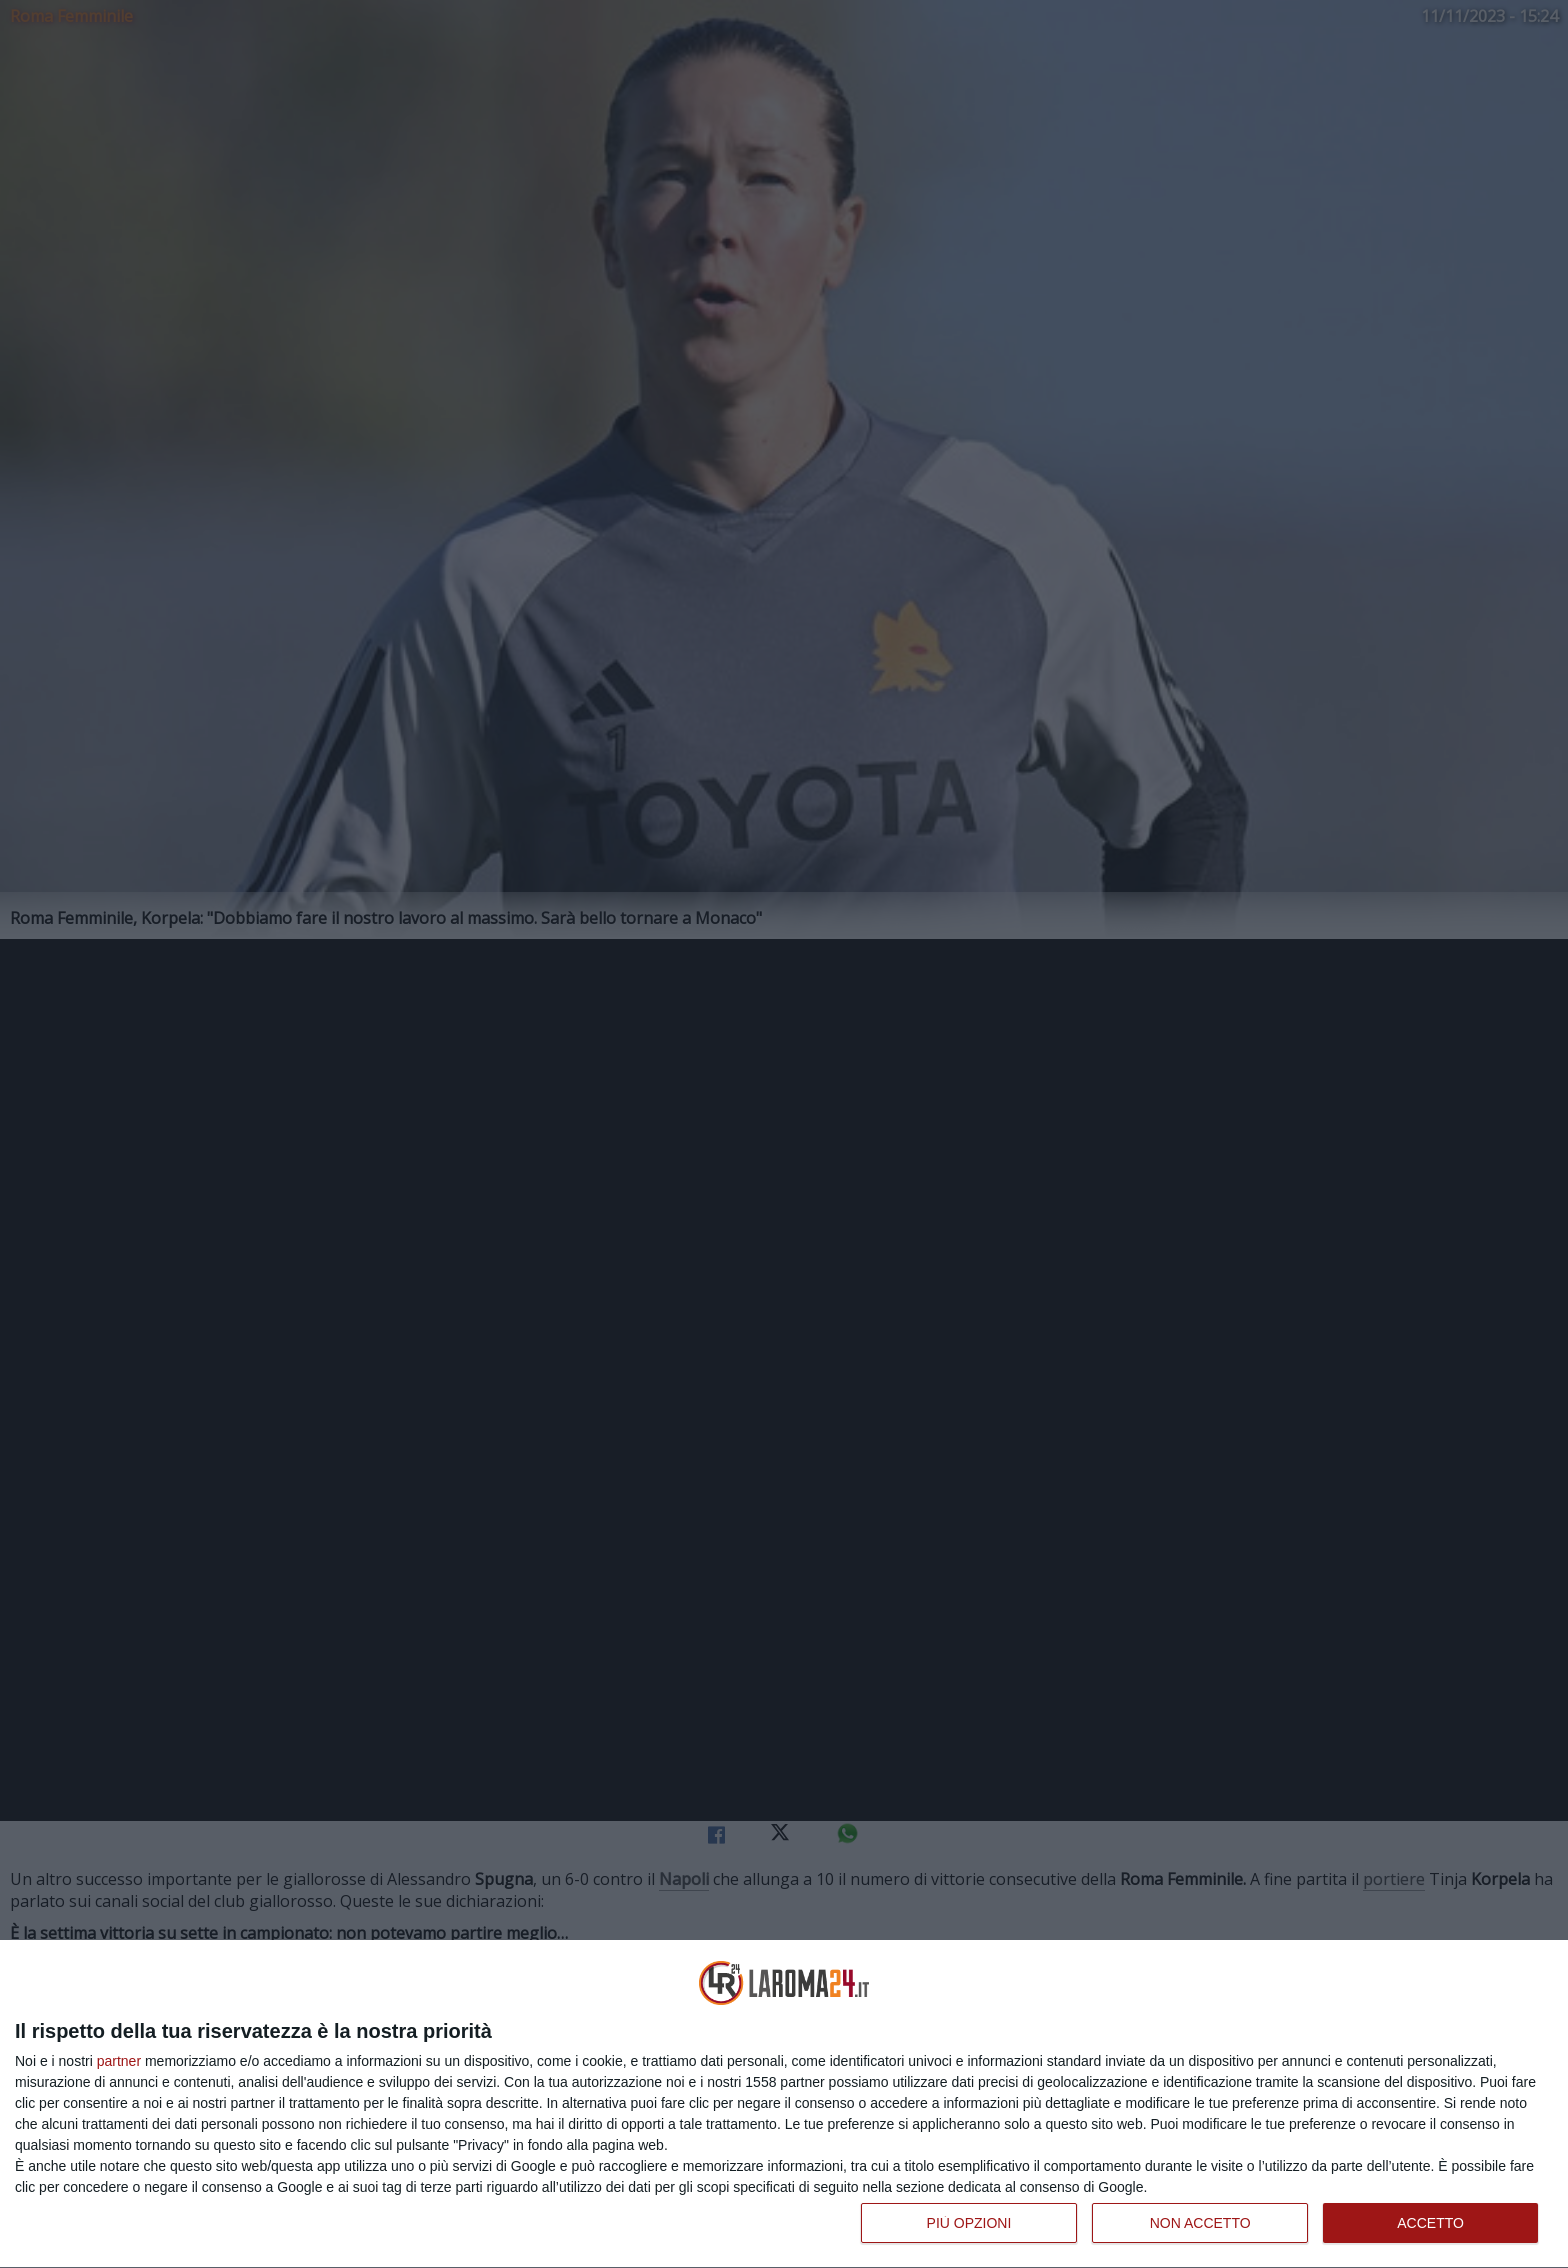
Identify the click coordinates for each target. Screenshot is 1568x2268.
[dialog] (784, 2104)
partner (119, 2061)
